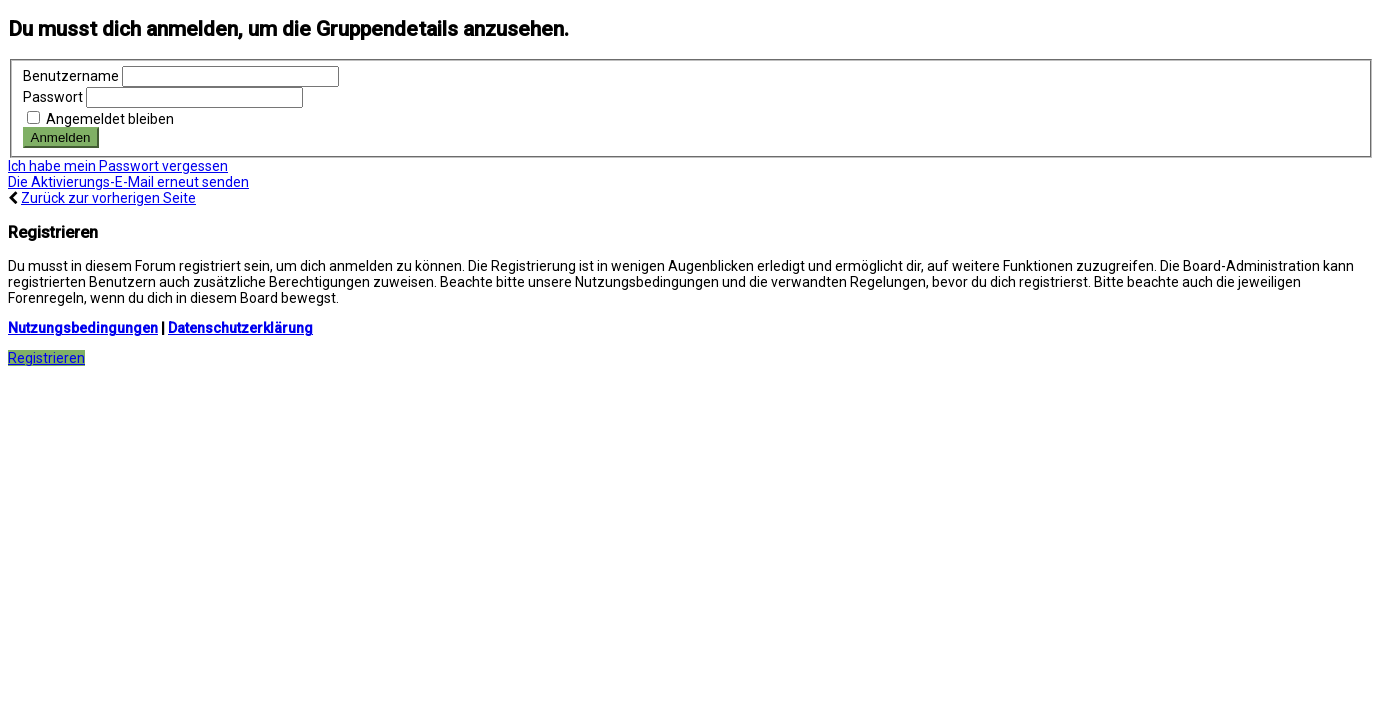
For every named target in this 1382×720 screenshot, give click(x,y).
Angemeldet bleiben (100, 119)
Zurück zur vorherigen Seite (108, 198)
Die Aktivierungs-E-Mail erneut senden (128, 182)
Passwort (53, 97)
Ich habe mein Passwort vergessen (118, 166)
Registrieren (46, 358)
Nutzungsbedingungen (83, 328)
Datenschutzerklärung (240, 328)
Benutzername (71, 76)
